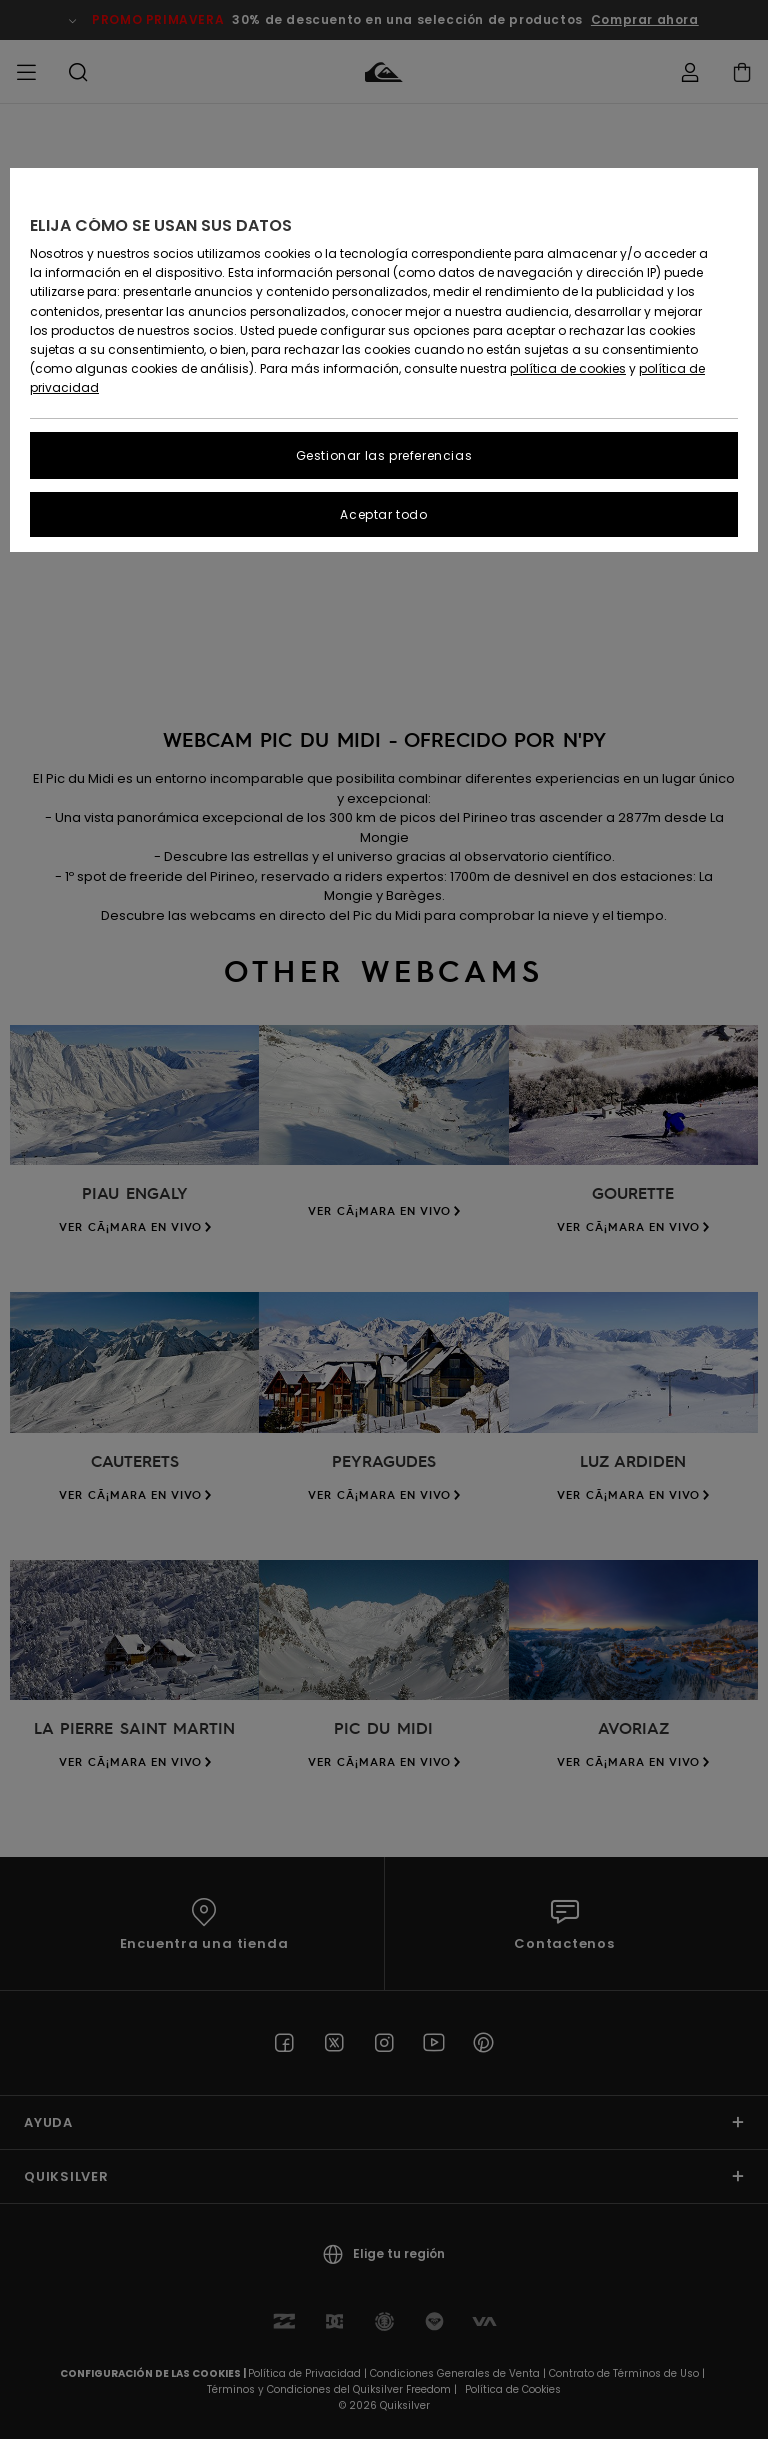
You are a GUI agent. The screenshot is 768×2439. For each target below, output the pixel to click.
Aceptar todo (383, 514)
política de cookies (568, 368)
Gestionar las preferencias (384, 455)
